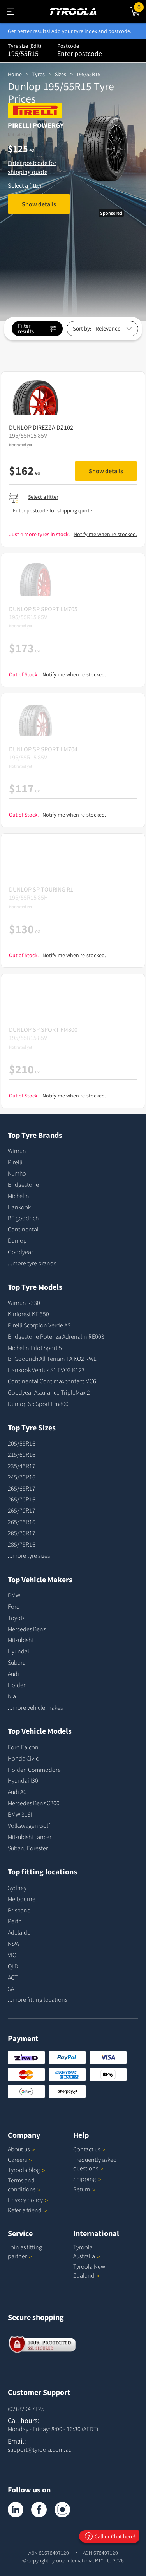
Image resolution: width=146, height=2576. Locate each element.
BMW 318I (20, 1814)
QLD (13, 1966)
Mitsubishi (20, 1640)
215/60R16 (21, 1454)
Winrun (17, 1151)
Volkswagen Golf (29, 1825)
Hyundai (18, 1651)
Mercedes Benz (27, 1629)
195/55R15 (88, 74)
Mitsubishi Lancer (29, 1837)
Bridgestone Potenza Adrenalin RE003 (56, 1336)
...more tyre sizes (29, 1555)
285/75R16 (21, 1544)
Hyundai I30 (23, 1780)
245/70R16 (21, 1477)
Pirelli (15, 1162)
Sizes (60, 74)
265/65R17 (21, 1488)
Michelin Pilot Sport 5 (35, 1348)
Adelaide (19, 1932)
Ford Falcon (23, 1747)
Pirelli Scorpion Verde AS (39, 1325)
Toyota (17, 1618)
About (21, 2149)
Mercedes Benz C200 (34, 1803)
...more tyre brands (32, 1263)
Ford (14, 1606)
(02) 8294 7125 (26, 2408)
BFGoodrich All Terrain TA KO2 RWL (52, 1358)
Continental (23, 1229)
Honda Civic (23, 1758)
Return (81, 2189)
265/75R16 (21, 1522)
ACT (13, 1977)
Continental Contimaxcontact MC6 (52, 1381)
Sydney (17, 1888)
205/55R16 (21, 1443)
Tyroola (27, 2170)
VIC (12, 1955)
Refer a (27, 2210)
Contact (89, 2149)
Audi (13, 1673)
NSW (13, 1943)
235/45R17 (21, 1466)
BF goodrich (23, 1218)
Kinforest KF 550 (28, 1314)
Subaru (17, 1662)
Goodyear (20, 1252)
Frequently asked (95, 2164)
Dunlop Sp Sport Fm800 (38, 1403)
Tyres (38, 74)
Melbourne (21, 1899)
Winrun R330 (24, 1302)
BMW (14, 1595)
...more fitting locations (37, 1999)
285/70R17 (21, 1533)
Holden (17, 1685)
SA (11, 1989)
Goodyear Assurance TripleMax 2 (49, 1392)
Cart (140, 6)
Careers (17, 2159)
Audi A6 (17, 1792)
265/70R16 (21, 1499)
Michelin (18, 1196)
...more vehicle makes (35, 1707)
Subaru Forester (28, 1848)
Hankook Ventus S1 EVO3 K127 (46, 1370)
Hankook (19, 1207)
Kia (12, 1696)
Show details (39, 204)
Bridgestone (23, 1184)
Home (15, 74)
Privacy (28, 2199)
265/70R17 (21, 1510)
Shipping (84, 2178)
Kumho (17, 1173)
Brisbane (19, 1910)
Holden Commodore (34, 1769)
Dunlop (17, 1240)
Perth (14, 1921)
